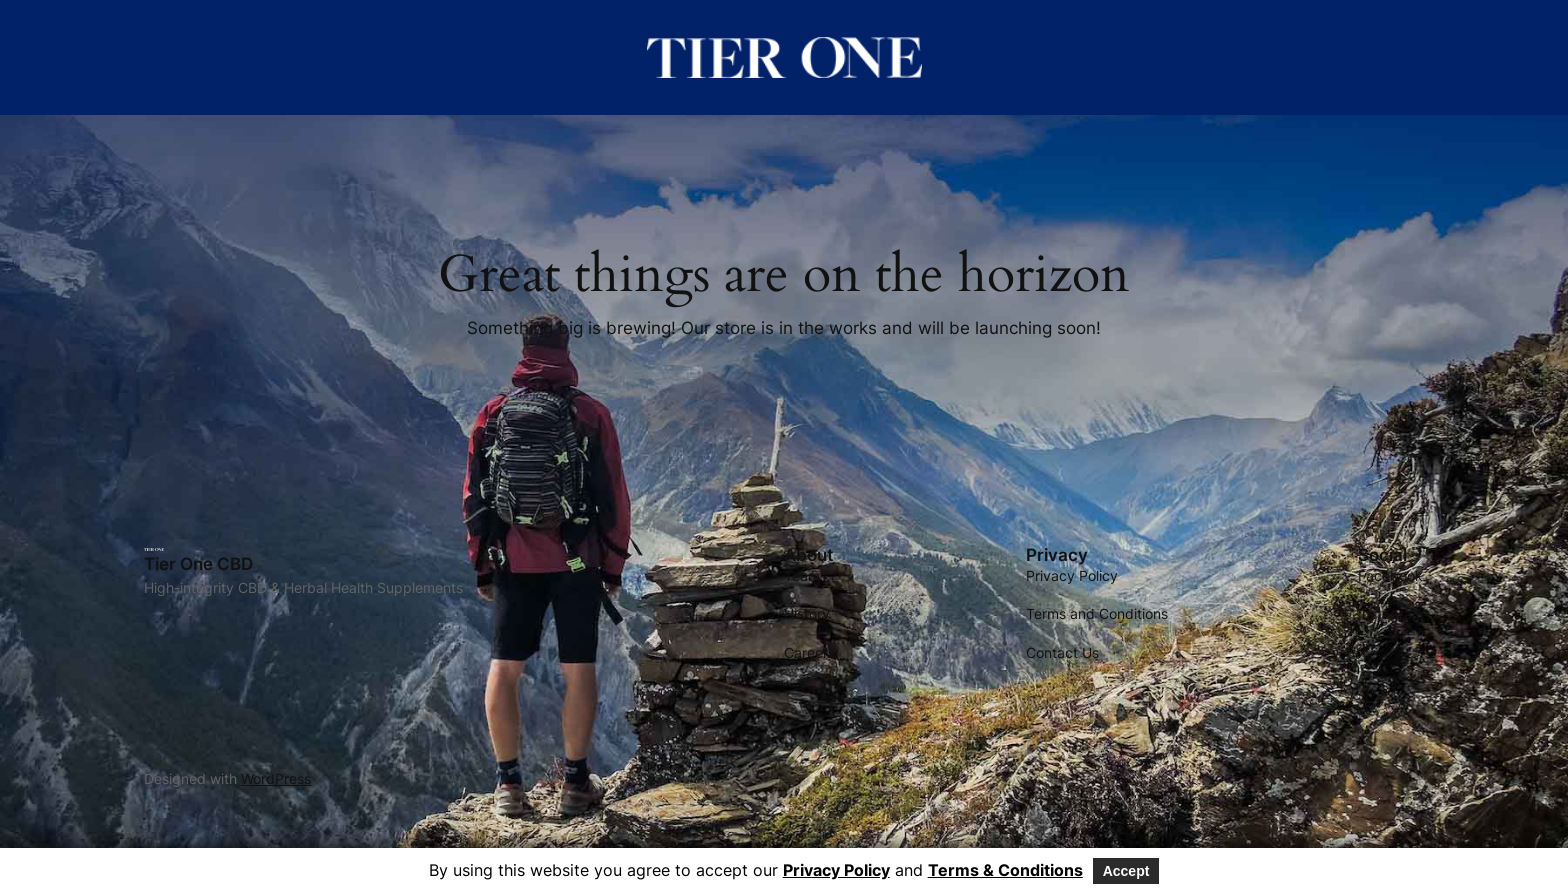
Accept (1126, 871)
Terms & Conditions (1005, 870)
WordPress (276, 778)
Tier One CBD (198, 564)
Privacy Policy (836, 870)
